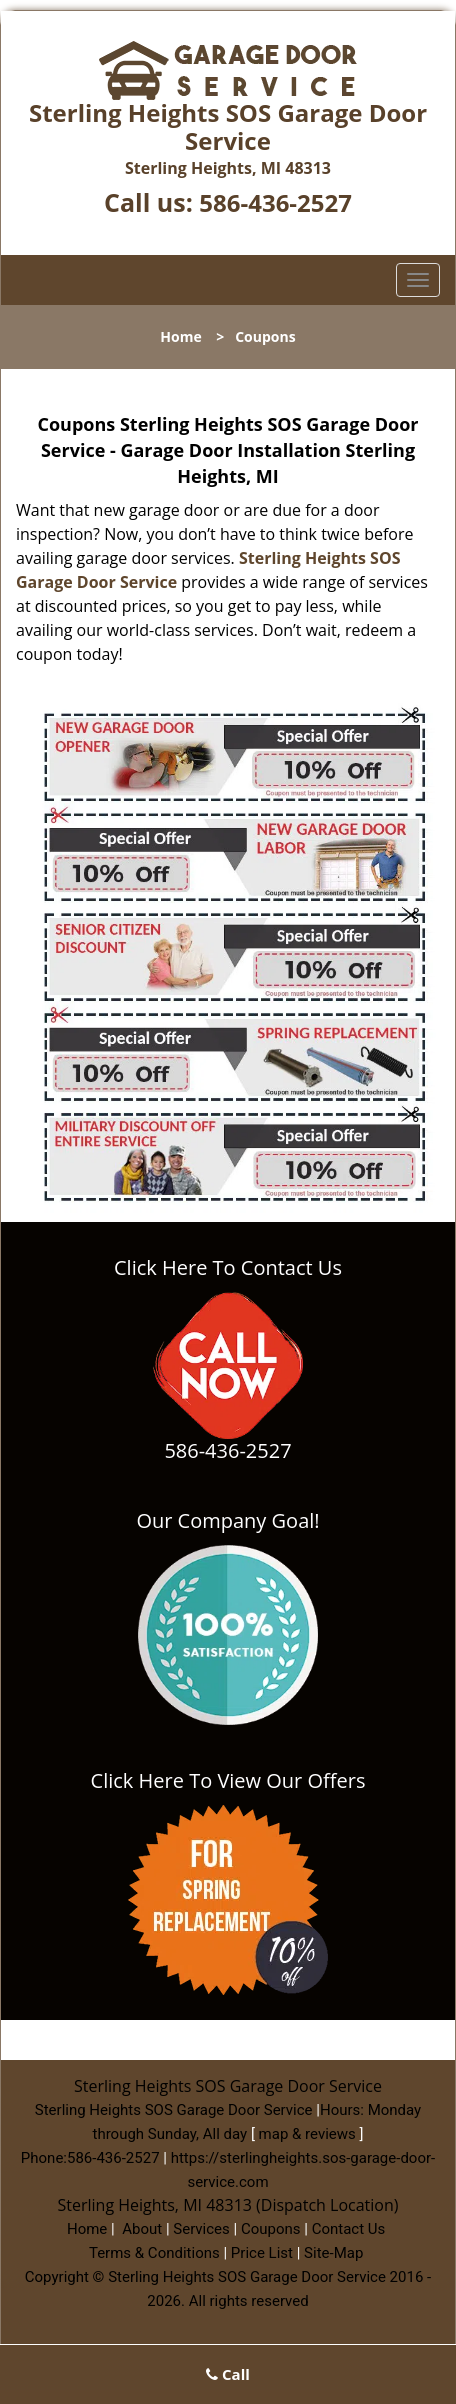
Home (180, 336)
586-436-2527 (275, 202)
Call (228, 2374)
